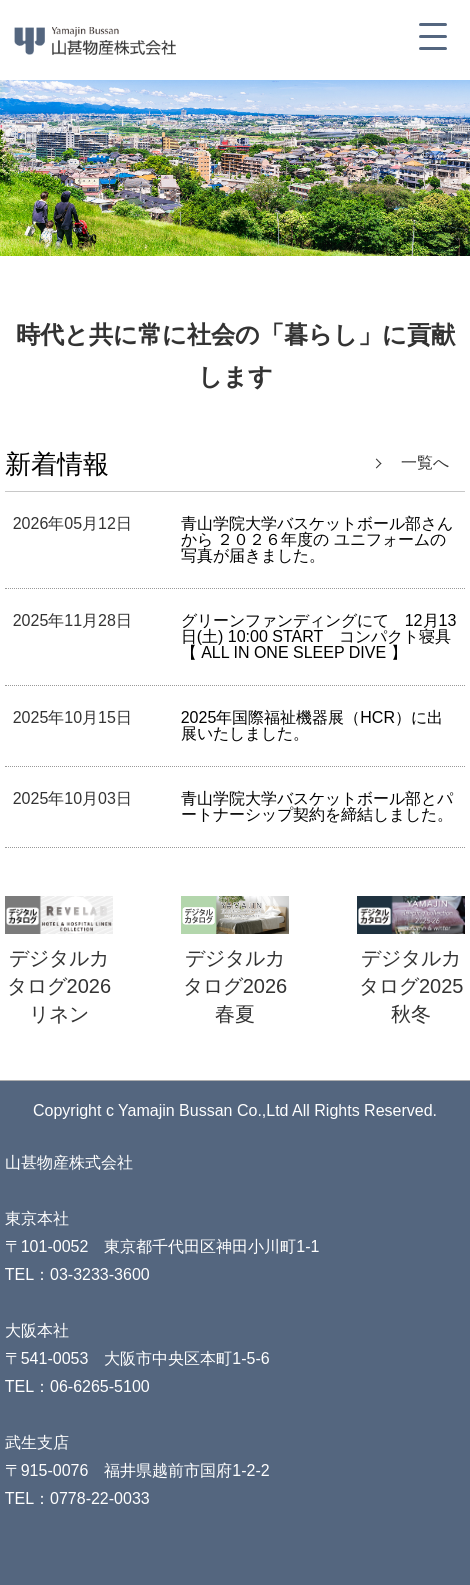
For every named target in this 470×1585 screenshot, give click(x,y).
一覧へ (425, 462)
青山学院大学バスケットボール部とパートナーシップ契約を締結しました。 (317, 806)
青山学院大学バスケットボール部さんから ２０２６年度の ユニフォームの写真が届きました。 (317, 539)
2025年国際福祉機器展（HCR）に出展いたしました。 (312, 725)
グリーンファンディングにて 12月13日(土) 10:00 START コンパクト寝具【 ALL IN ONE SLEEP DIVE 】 (319, 636)
